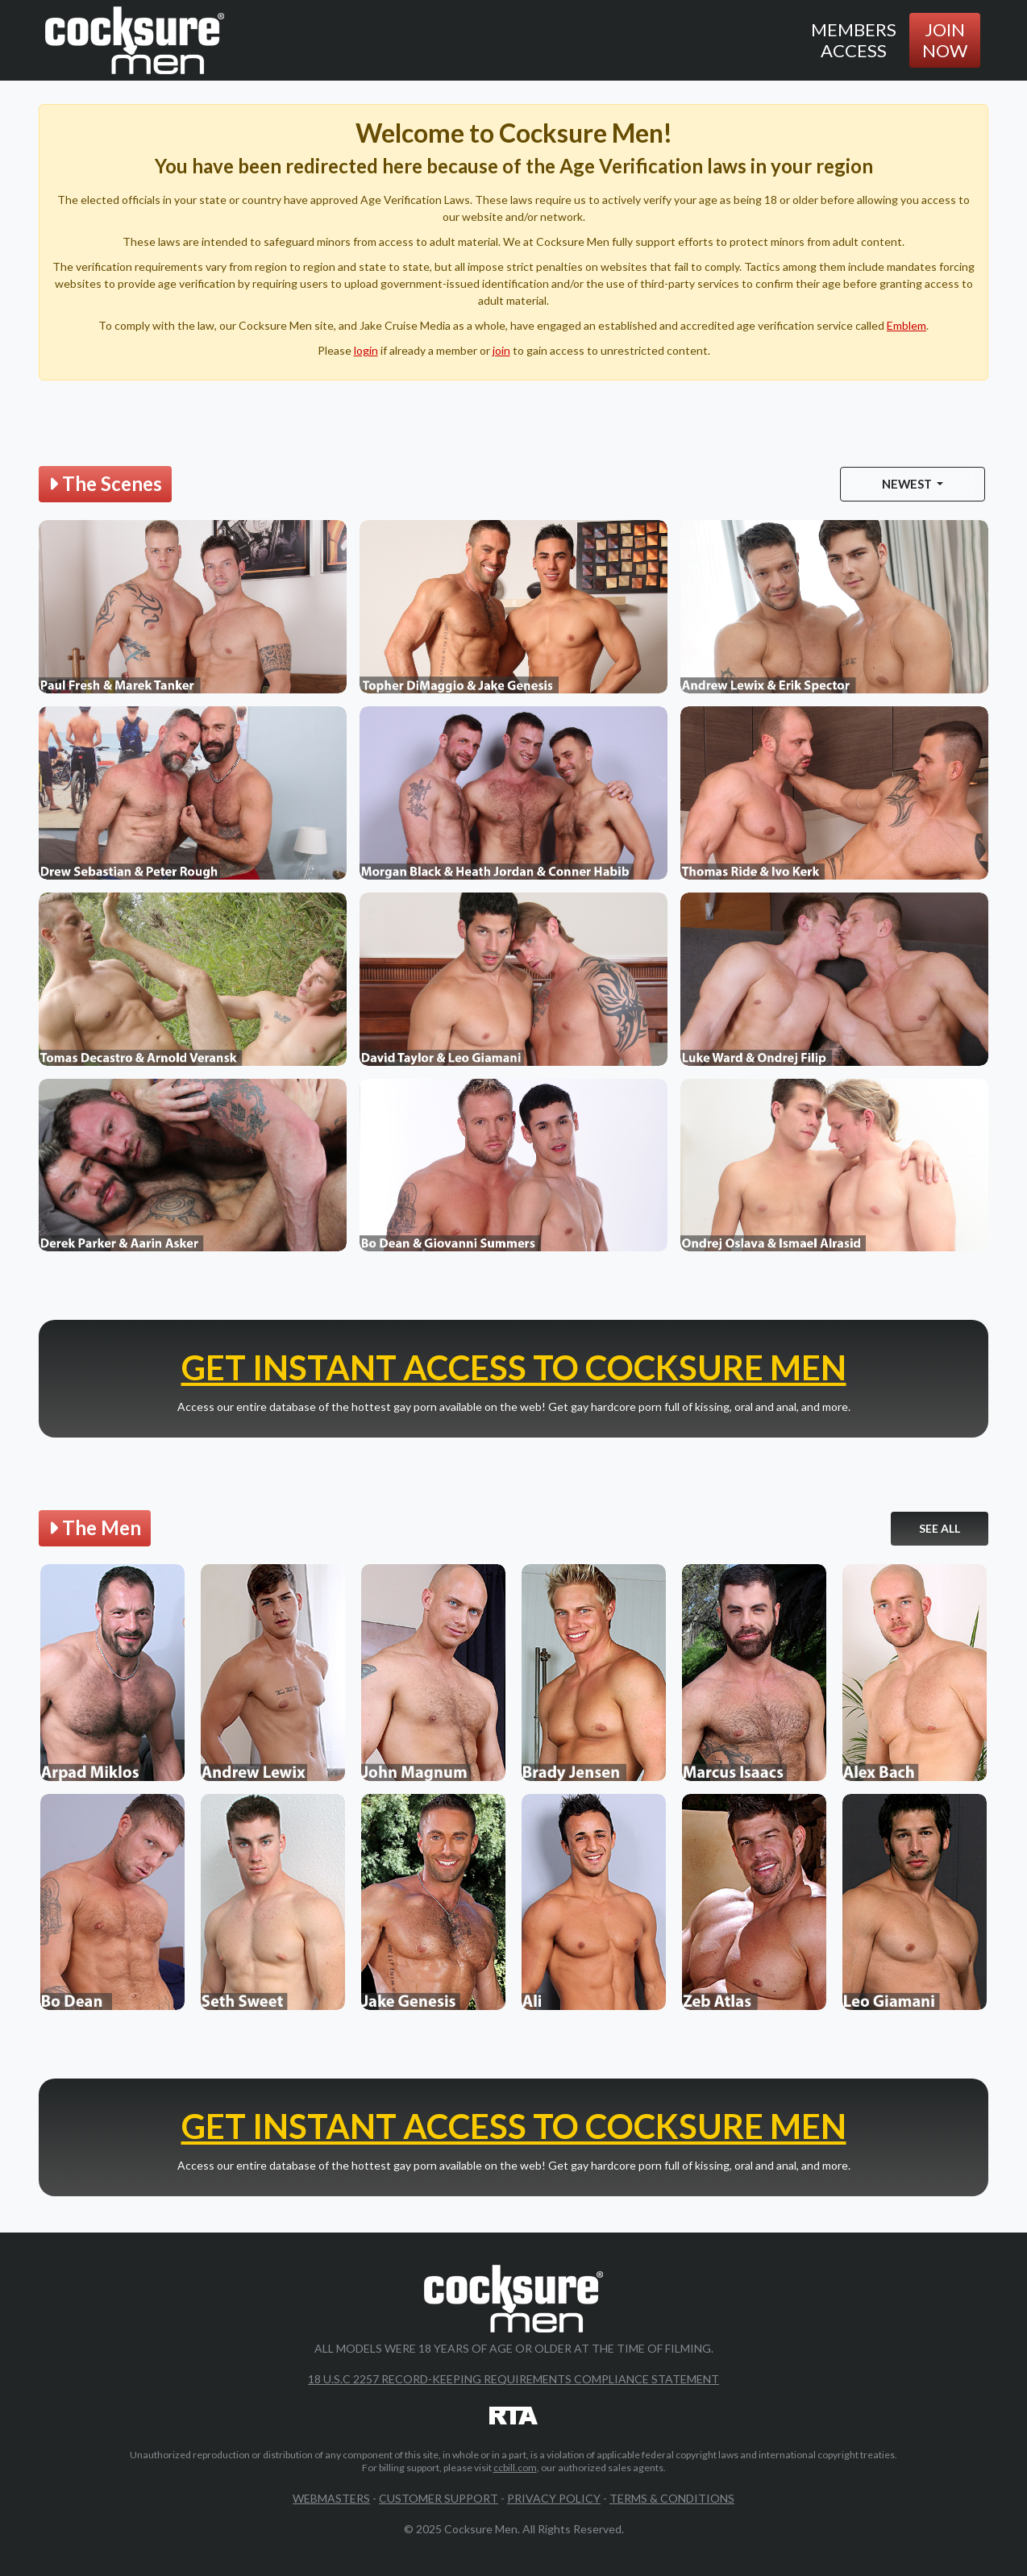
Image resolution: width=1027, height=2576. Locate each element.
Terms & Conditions (671, 2498)
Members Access (853, 40)
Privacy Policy (554, 2498)
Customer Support (438, 2498)
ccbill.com (515, 2468)
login (366, 350)
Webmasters (331, 2498)
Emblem (906, 325)
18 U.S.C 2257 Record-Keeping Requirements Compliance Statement (513, 2379)
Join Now (944, 40)
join (501, 350)
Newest (908, 483)
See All (939, 1528)
